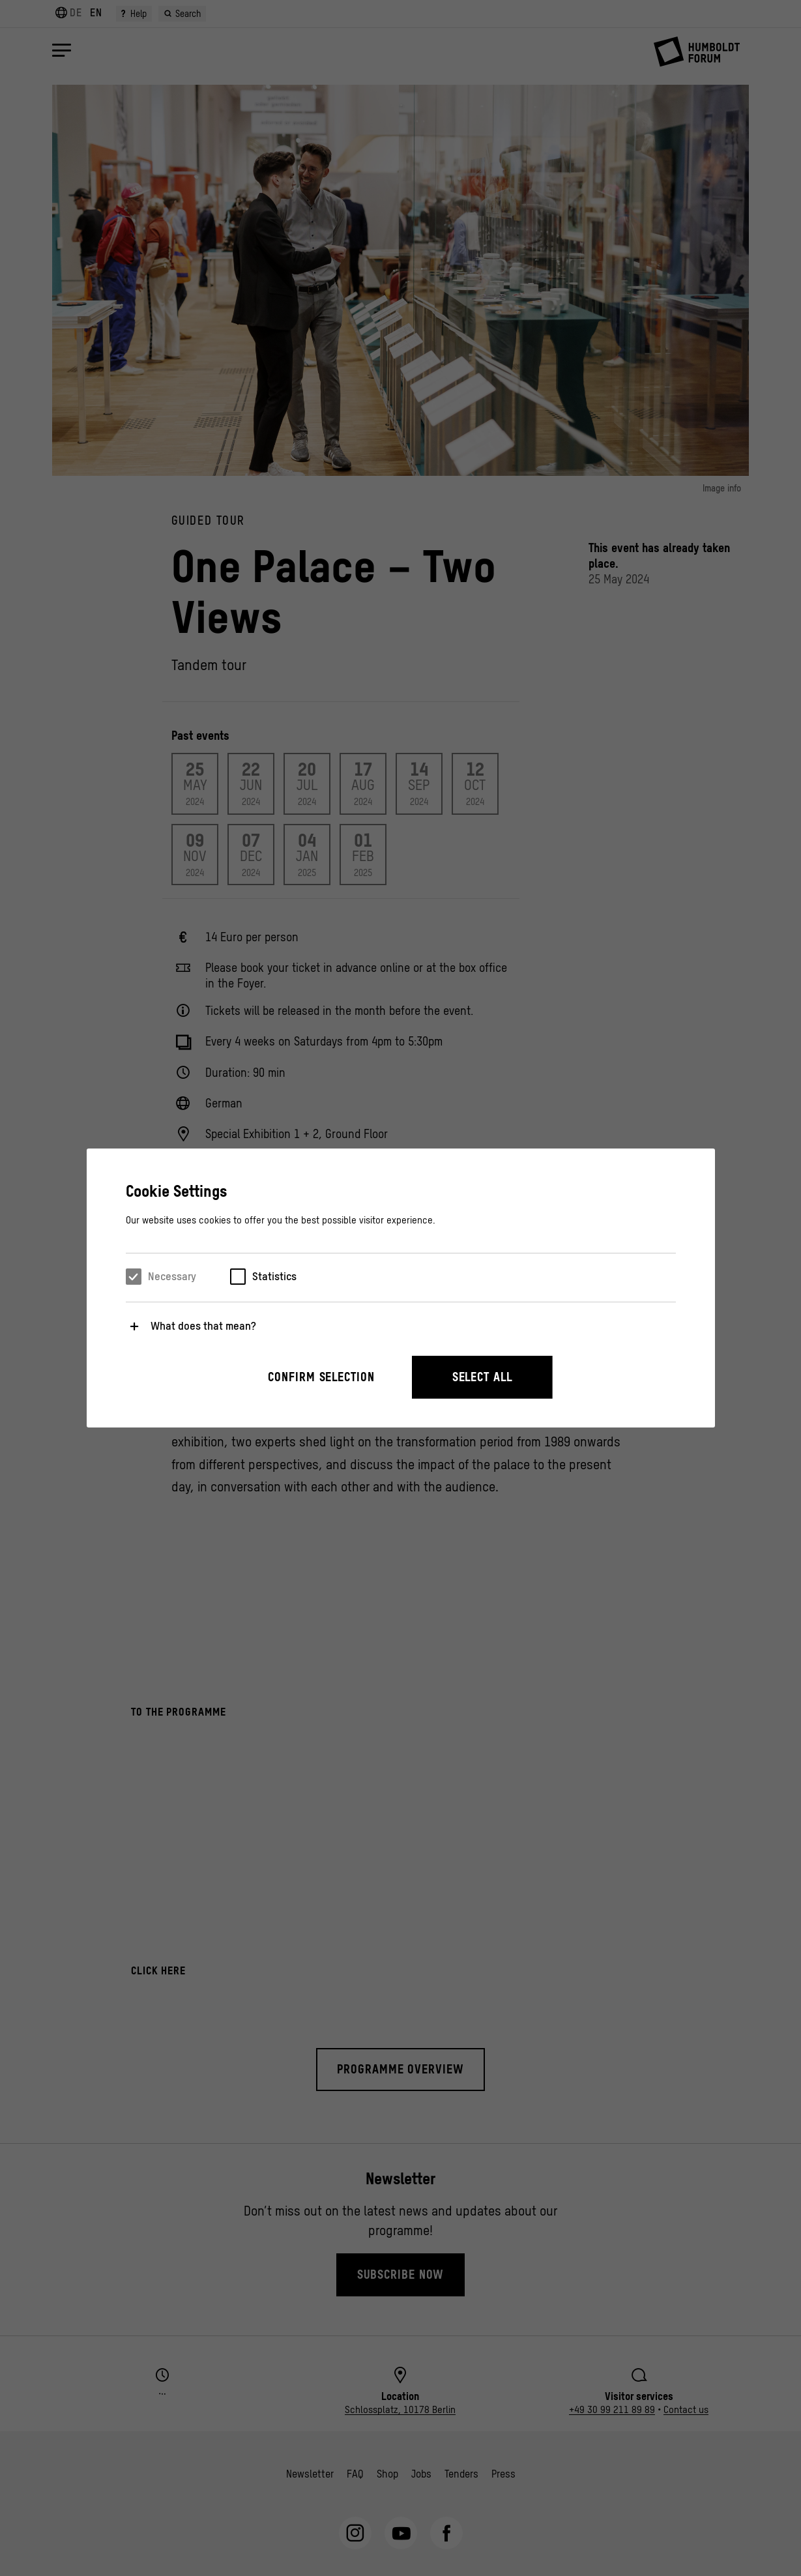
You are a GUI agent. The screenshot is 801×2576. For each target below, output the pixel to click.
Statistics (274, 1276)
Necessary (172, 1276)
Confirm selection (321, 1377)
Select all (482, 1377)
